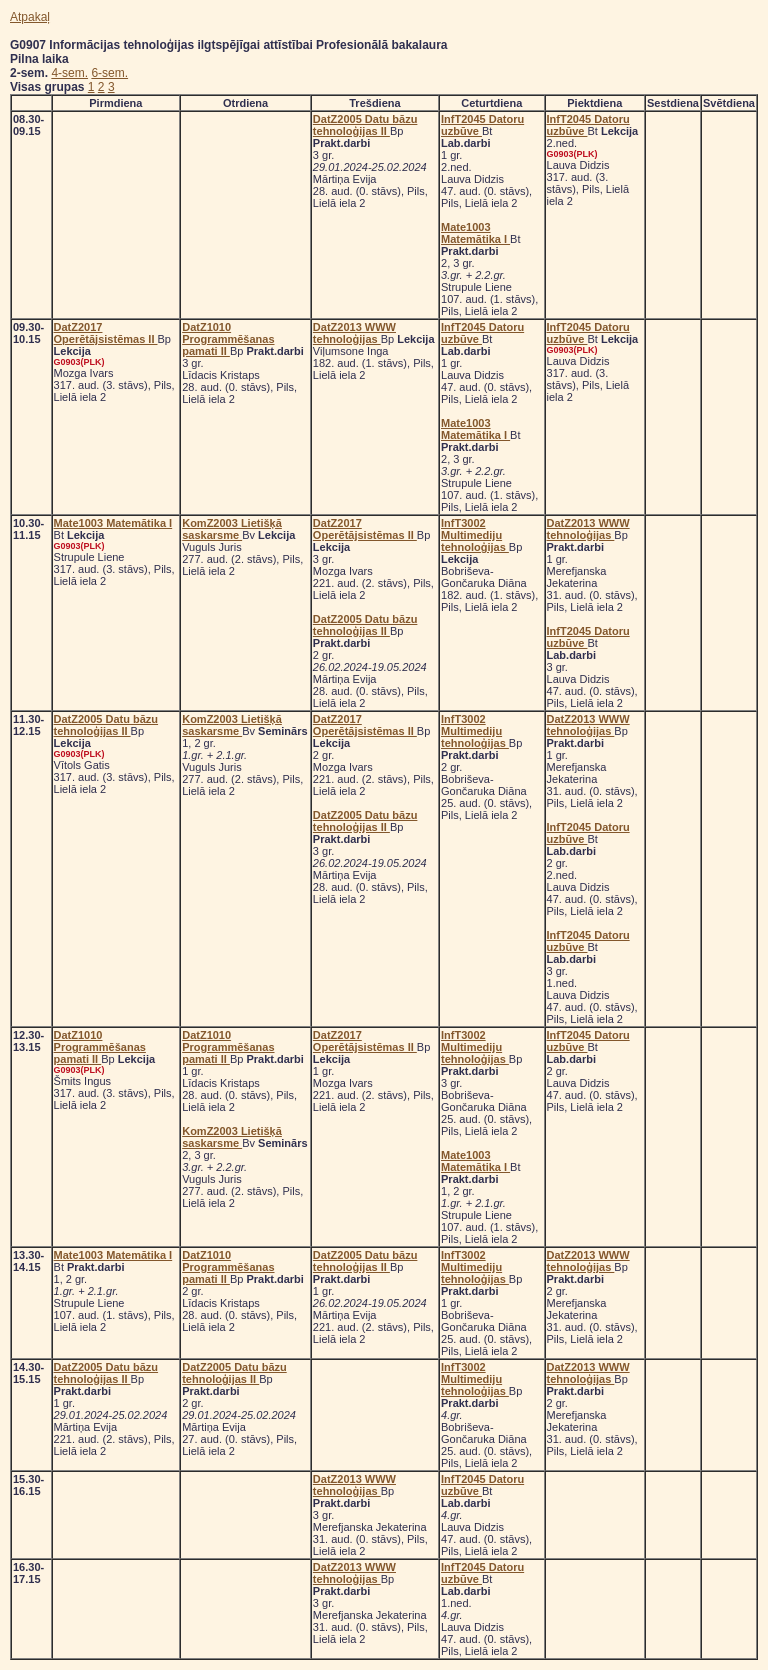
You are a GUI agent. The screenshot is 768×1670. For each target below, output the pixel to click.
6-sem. (109, 73)
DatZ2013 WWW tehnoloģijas (354, 333)
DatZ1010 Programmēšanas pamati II (228, 339)
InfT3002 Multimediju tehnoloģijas (475, 535)
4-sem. (69, 73)
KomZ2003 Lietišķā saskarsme (232, 529)
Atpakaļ (30, 17)
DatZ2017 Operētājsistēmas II (106, 333)
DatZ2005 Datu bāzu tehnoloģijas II (365, 125)
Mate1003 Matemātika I (475, 233)
